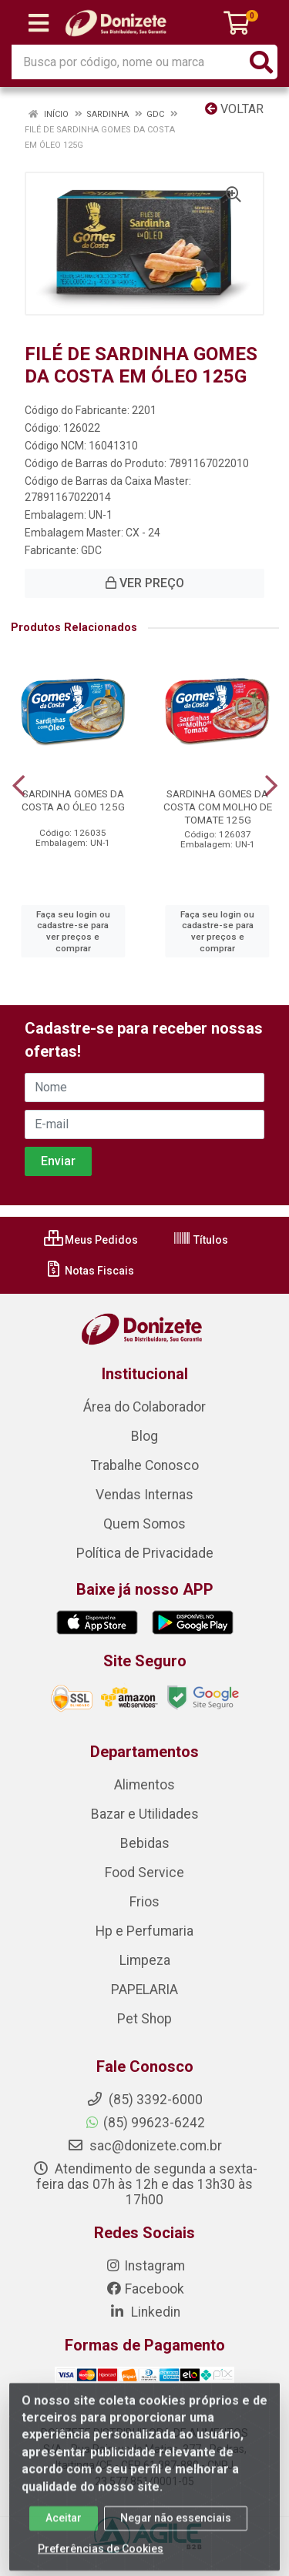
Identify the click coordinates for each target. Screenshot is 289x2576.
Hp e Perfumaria (144, 1931)
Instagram (145, 2266)
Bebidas (145, 1843)
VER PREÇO (145, 583)
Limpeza (144, 1960)
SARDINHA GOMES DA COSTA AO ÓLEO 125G (73, 800)
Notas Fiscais (89, 1271)
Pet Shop (144, 2018)
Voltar (234, 109)
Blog (144, 1436)
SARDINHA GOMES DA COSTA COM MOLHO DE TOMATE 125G (217, 806)
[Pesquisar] (261, 62)
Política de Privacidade (144, 1553)
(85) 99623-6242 (144, 2122)
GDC (91, 550)
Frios (144, 1901)
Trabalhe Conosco (145, 1465)
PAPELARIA (144, 1989)
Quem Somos (144, 1524)
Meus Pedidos (91, 1240)
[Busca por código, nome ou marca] (129, 62)
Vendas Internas (144, 1494)
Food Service (144, 1872)
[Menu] (38, 23)
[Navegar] (18, 786)
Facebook (145, 2289)
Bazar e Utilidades (145, 1814)
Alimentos (144, 1785)
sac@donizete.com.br (144, 2145)
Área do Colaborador (144, 1407)
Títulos (200, 1240)
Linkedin (144, 2312)
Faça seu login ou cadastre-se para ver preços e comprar (73, 931)
